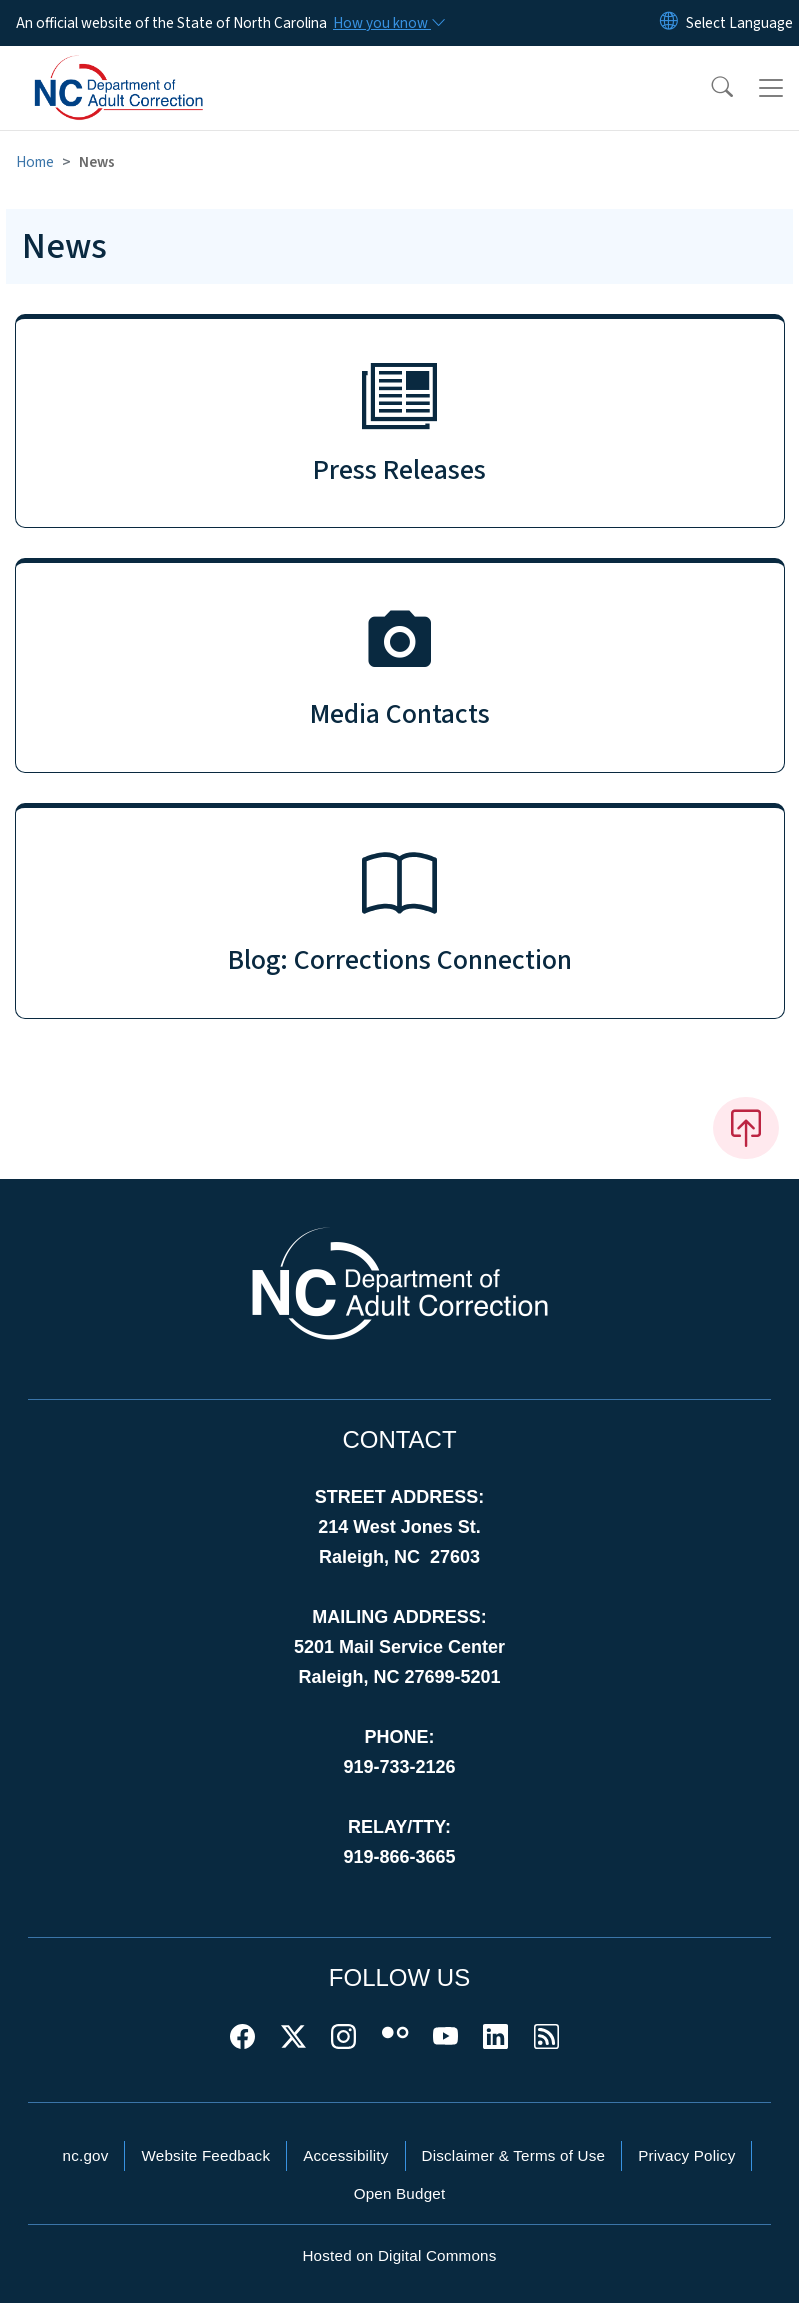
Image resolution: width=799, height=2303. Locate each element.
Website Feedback (205, 2155)
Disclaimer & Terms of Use (514, 2155)
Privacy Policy (686, 2155)
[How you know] (388, 23)
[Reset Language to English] (669, 23)
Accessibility (345, 2155)
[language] (739, 23)
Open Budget (400, 2193)
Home (35, 162)
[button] (709, 88)
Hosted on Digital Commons (399, 2255)
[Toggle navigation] (771, 88)
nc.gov (86, 2155)
